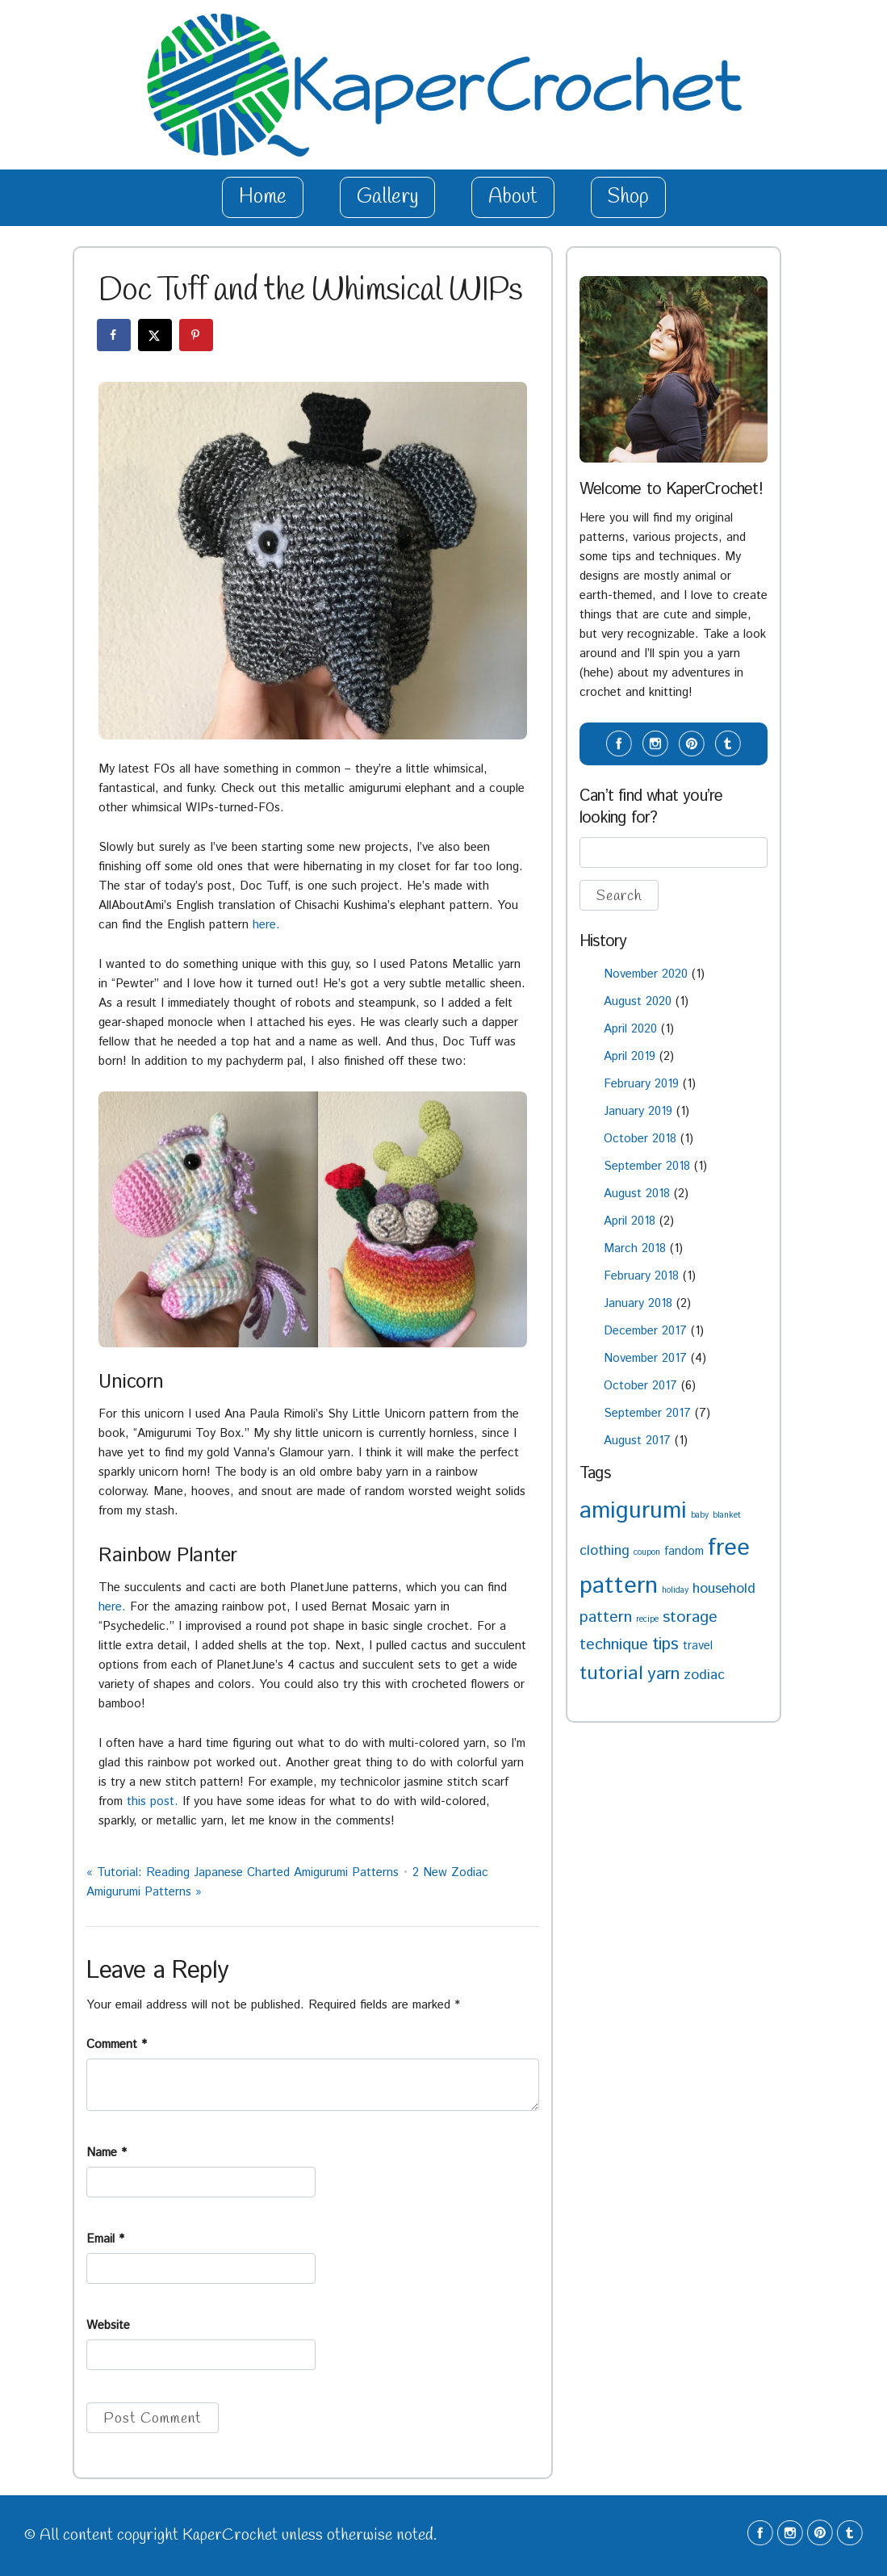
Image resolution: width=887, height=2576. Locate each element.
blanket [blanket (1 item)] (727, 1515)
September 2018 (647, 1166)
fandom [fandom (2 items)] (684, 1551)
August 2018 (637, 1193)
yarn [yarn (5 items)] (663, 1673)
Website (108, 2325)
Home (263, 197)
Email (105, 2238)
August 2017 (637, 1440)
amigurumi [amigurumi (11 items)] (633, 1510)
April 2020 (630, 1028)
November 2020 (646, 973)
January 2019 (638, 1111)
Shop (628, 197)
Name (106, 2152)
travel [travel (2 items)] (698, 1645)
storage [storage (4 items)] (690, 1617)
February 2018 (641, 1275)
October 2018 (640, 1138)
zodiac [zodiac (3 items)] (704, 1675)
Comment (116, 2044)
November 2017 (645, 1358)
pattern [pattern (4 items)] (605, 1617)
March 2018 (635, 1248)
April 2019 (629, 1056)
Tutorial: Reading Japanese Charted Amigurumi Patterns (242, 1872)
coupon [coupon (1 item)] (647, 1552)
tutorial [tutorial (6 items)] (611, 1674)
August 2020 (638, 1001)
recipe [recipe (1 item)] (647, 1619)
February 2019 (641, 1083)
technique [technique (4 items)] (613, 1645)
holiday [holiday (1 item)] (675, 1590)
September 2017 (647, 1413)
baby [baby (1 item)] (700, 1515)
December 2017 (645, 1330)
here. (266, 924)
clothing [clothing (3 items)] (604, 1550)
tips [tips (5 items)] (665, 1644)
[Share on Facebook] (114, 335)
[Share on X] (156, 335)
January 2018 (638, 1303)
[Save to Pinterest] (197, 335)
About (513, 197)
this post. (152, 1801)
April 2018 (629, 1221)
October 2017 (640, 1385)
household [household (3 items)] (723, 1588)
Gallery (387, 197)
